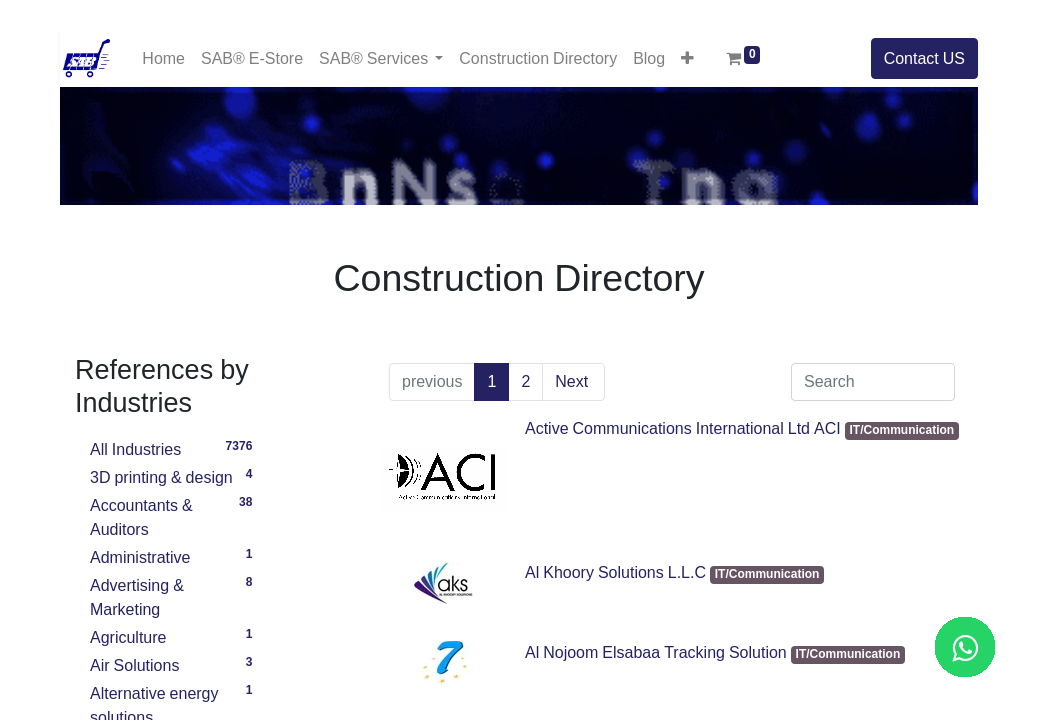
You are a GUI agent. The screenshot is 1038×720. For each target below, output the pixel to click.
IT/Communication (901, 430)
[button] (687, 58)
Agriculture (175, 635)
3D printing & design (175, 475)
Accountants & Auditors (175, 515)
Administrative (175, 555)
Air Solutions (175, 663)
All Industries (175, 447)
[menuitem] (163, 58)
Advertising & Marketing (175, 595)
